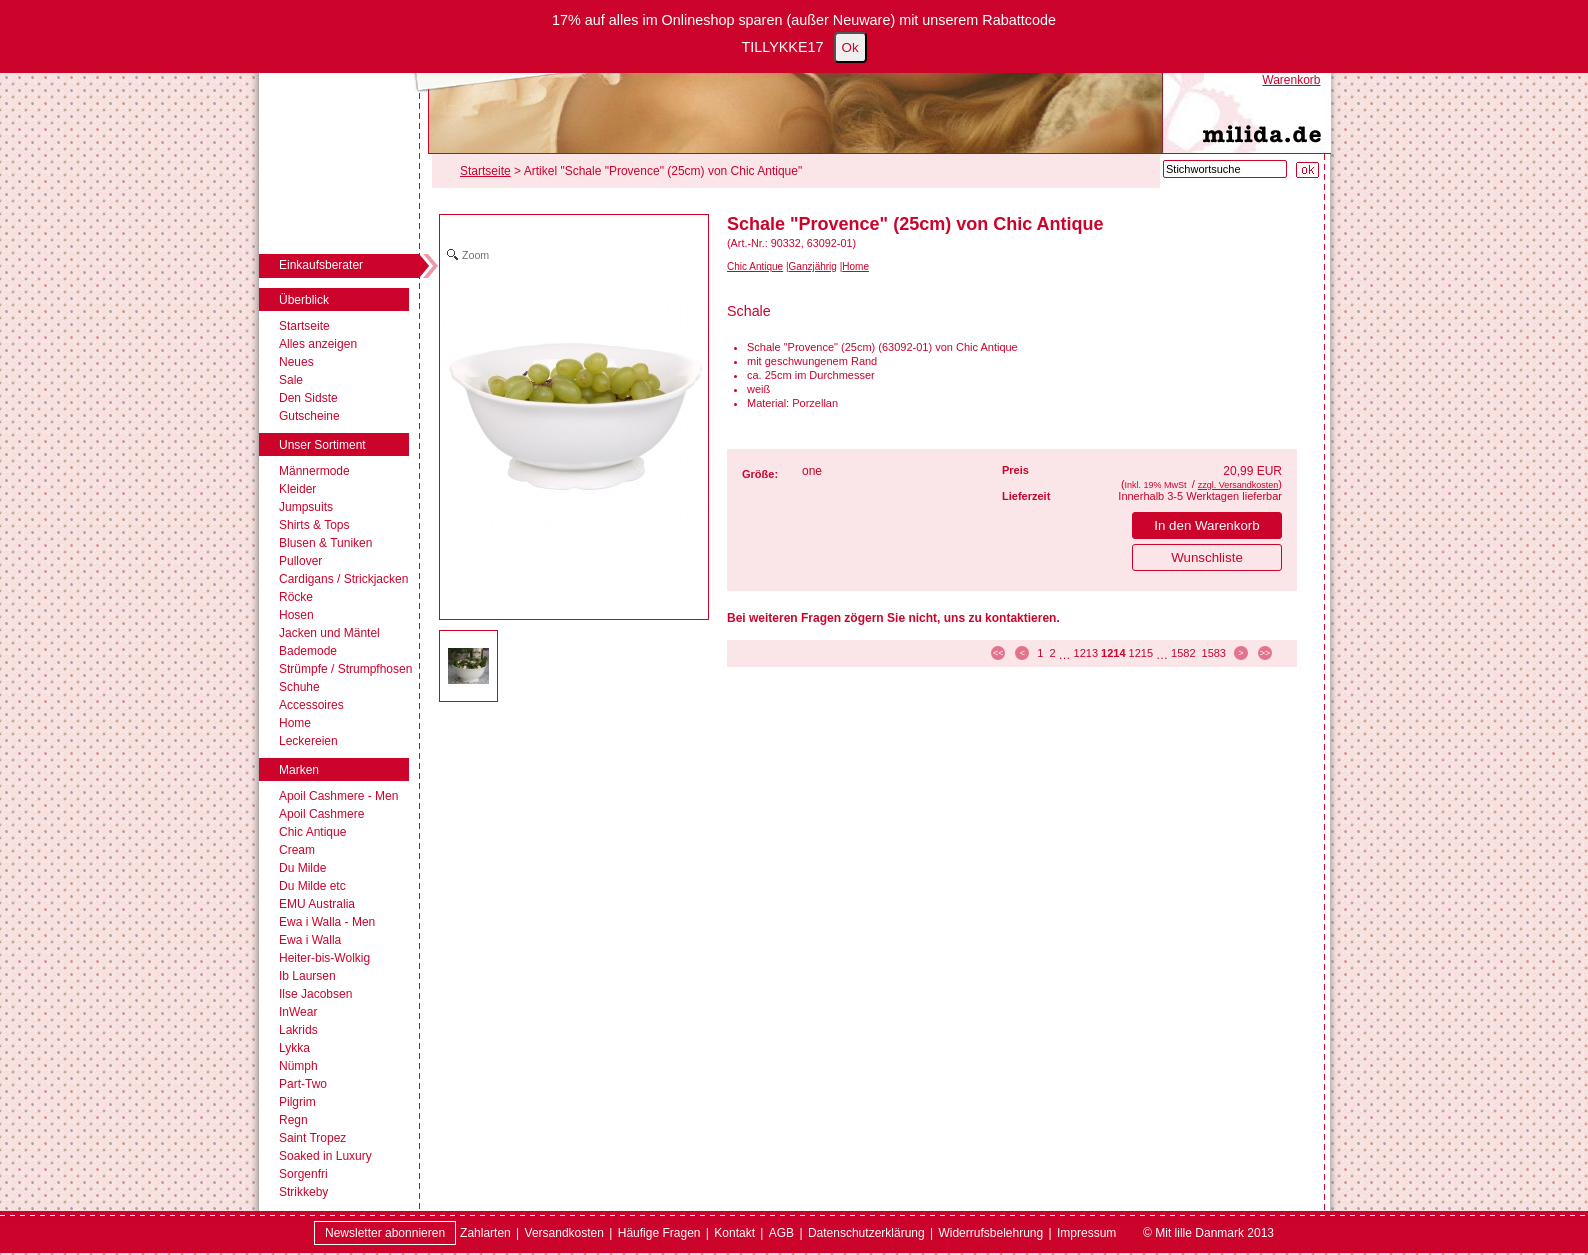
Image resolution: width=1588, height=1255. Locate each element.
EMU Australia (317, 904)
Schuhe (299, 687)
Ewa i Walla (310, 940)
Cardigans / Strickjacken (343, 579)
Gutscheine (309, 416)
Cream (297, 850)
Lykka (294, 1048)
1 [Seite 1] (1040, 653)
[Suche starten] (1307, 170)
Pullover (300, 561)
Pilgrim (297, 1102)
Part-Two (303, 1084)
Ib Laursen (307, 976)
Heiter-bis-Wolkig (324, 958)
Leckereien (308, 741)
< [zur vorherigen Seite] (1022, 653)
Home (295, 723)
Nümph (298, 1066)
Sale (291, 380)
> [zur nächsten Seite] (1240, 653)
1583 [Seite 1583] (1214, 653)
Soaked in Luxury (325, 1156)
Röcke (296, 597)
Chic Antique (312, 832)
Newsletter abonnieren (385, 1233)
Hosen (296, 615)
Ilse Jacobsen (315, 994)
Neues (296, 362)
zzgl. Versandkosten (1238, 485)
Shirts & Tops (314, 525)
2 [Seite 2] (1052, 653)
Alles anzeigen (318, 344)
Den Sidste (308, 398)
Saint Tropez (312, 1138)
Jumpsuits (306, 507)
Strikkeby (303, 1192)
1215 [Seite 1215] (1141, 653)
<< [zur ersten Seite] (998, 653)
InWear (298, 1012)
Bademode (308, 651)
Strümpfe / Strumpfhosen (345, 669)
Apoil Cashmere (321, 814)
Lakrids (298, 1030)
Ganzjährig (813, 266)
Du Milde (302, 868)
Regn (293, 1120)
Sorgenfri (303, 1174)
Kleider (297, 489)
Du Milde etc (312, 886)
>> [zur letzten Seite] (1265, 653)
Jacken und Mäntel (329, 633)
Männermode (314, 471)
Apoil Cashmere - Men (338, 796)
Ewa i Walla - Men (327, 922)
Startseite (304, 326)
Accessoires (311, 705)
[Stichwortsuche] (1225, 169)
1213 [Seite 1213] (1086, 653)
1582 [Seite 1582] (1183, 653)
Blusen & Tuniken (325, 543)
